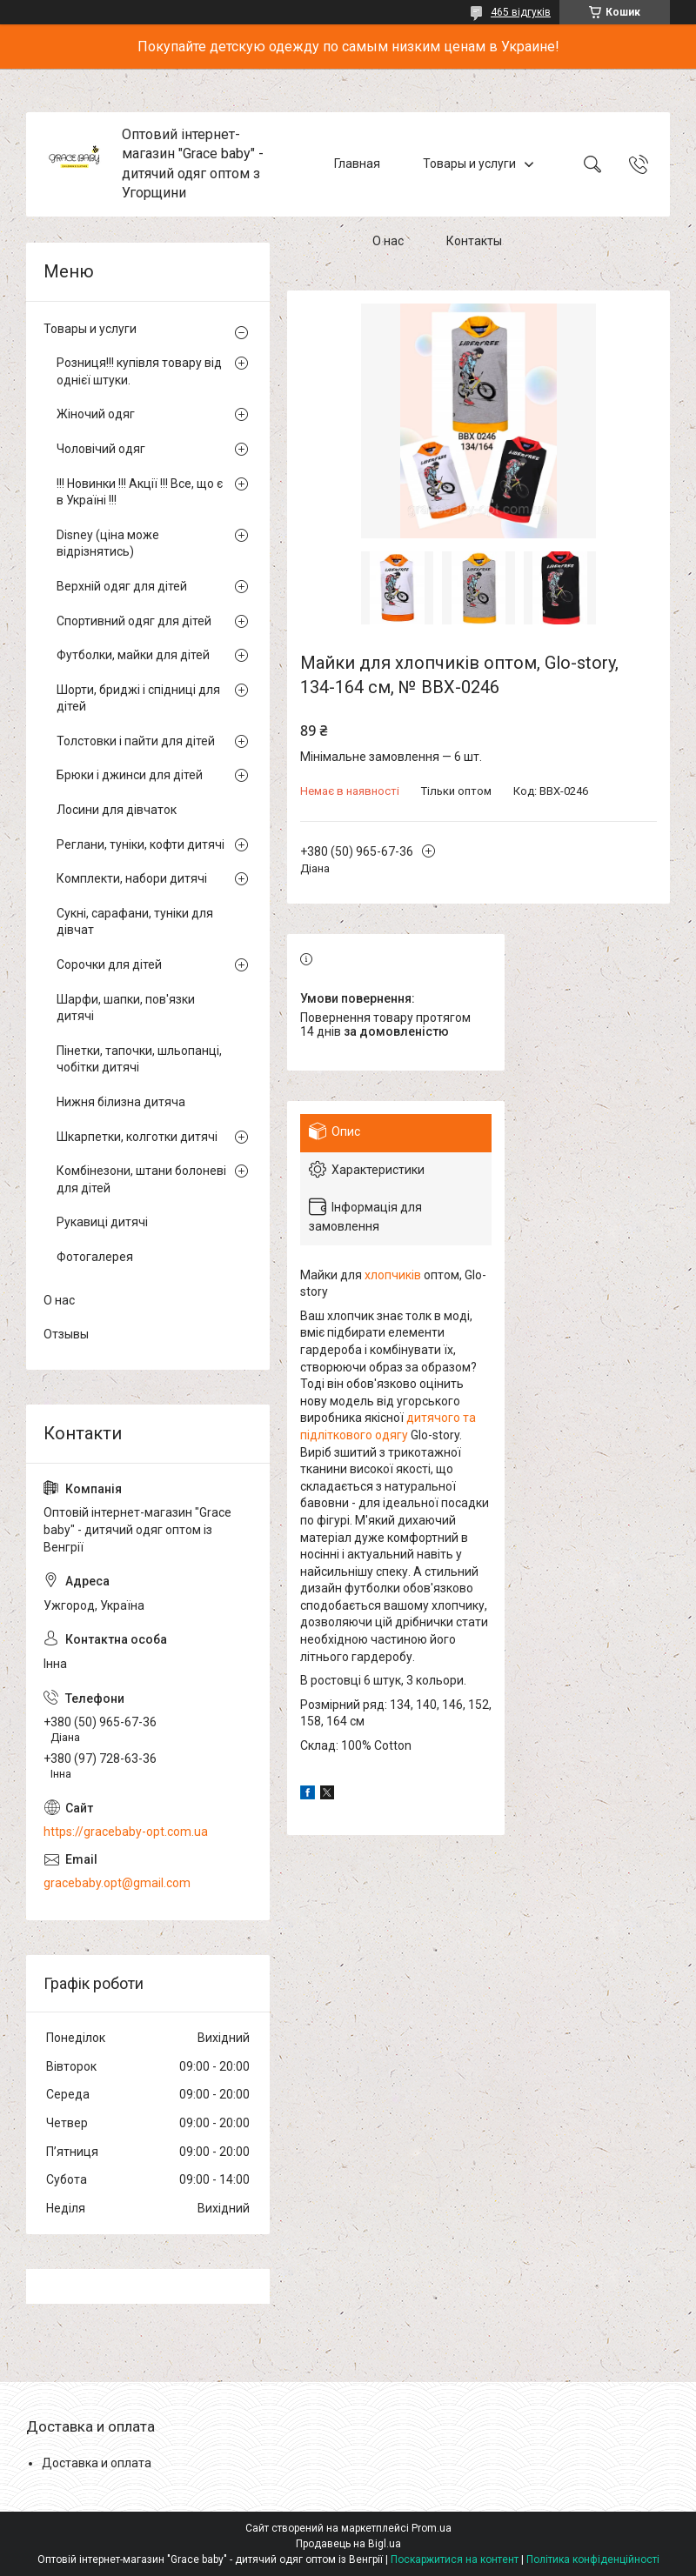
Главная (357, 163)
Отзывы (66, 1334)
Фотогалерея (95, 1257)
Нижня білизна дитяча (121, 1102)
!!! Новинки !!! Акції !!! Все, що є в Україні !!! (140, 492)
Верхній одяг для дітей (122, 586)
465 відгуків (521, 12)
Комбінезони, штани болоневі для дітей (141, 1179)
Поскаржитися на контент (455, 2559)
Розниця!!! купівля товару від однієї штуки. (139, 371)
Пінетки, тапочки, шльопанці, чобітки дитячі (139, 1059)
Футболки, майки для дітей (133, 655)
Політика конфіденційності (592, 2559)
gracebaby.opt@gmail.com (117, 1883)
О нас (388, 242)
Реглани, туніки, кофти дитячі (140, 844)
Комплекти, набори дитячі (132, 878)
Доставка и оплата (96, 2463)
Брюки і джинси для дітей (130, 775)
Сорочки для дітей (109, 964)
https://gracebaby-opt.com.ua (126, 1832)
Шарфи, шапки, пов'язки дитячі (126, 1008)
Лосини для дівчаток (117, 810)
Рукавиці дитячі (102, 1222)
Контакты (474, 242)
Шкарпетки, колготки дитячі (137, 1137)
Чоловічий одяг (101, 449)
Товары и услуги (469, 163)
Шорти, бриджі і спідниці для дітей (138, 698)
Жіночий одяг (96, 414)
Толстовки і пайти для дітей (136, 741)
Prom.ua (432, 2528)
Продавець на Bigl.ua (348, 2544)
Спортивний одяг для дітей (134, 621)
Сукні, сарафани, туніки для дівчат (135, 922)
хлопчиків (393, 1275)
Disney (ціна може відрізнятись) (108, 543)
